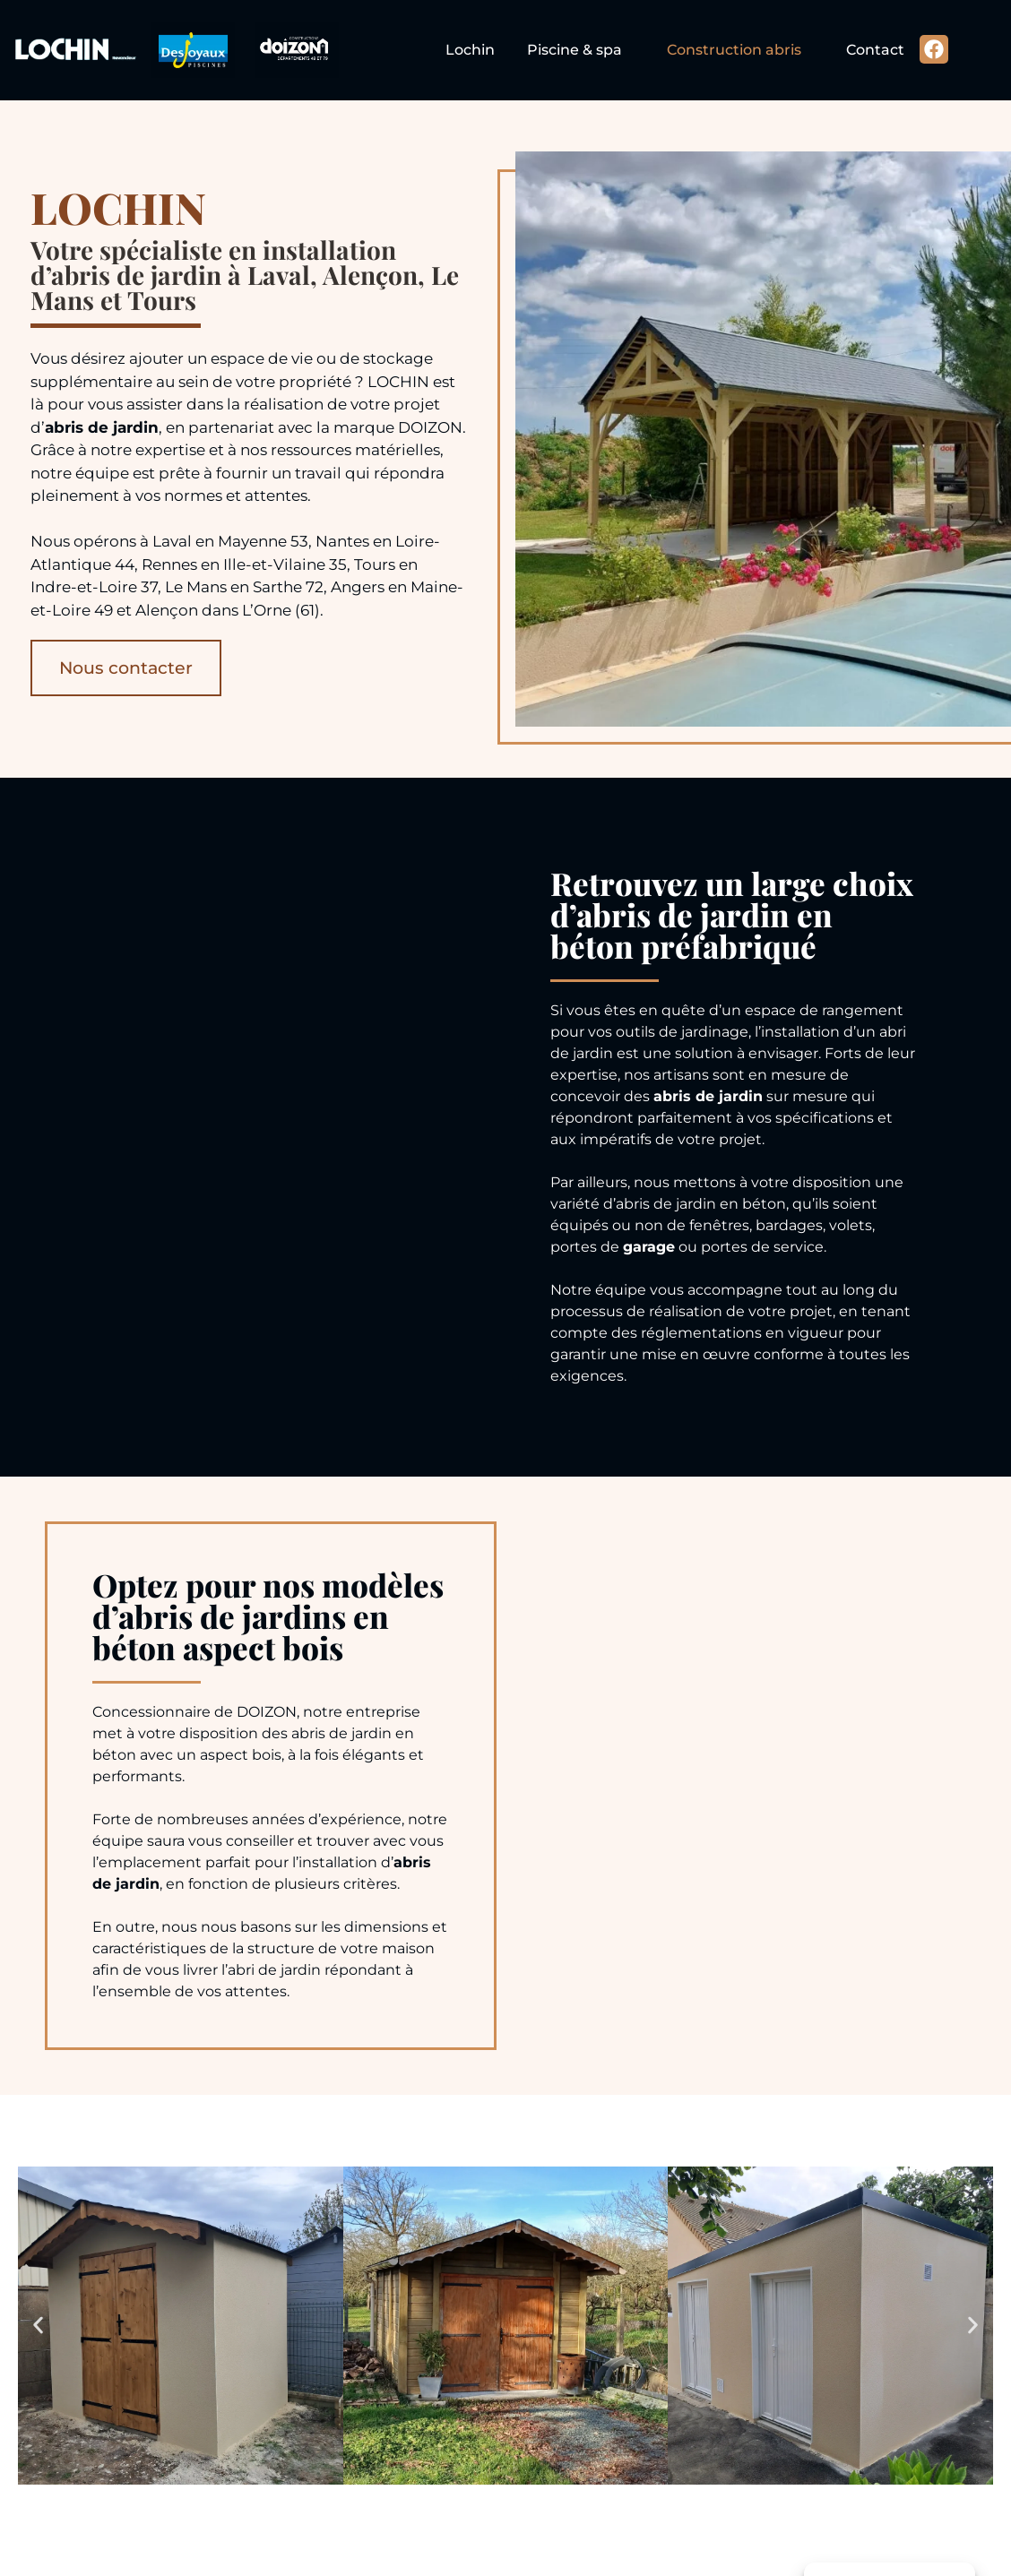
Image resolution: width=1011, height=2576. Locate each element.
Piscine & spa (574, 49)
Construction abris (734, 49)
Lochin (470, 49)
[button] (38, 2325)
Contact (875, 49)
